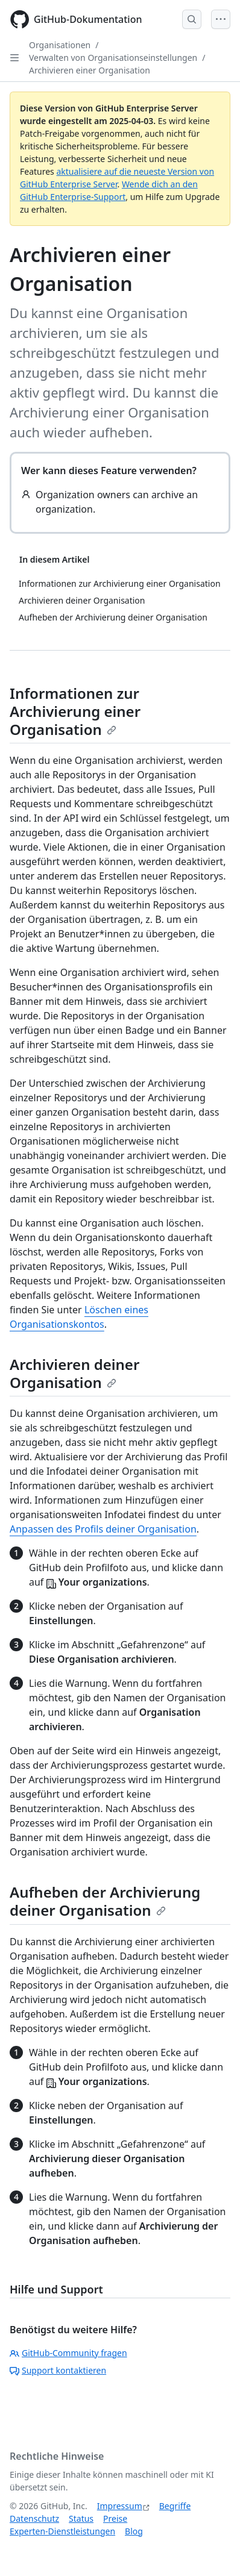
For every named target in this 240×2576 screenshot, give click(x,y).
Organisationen (59, 45)
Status (81, 2518)
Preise (115, 2518)
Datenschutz (34, 2518)
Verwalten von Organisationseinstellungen (113, 57)
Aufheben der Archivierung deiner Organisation (105, 1901)
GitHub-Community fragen (68, 2353)
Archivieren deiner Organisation (74, 1373)
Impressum (119, 2506)
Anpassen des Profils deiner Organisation (103, 1529)
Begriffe (175, 2506)
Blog (134, 2531)
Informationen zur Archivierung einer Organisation (75, 711)
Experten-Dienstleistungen (62, 2531)
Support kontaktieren (58, 2370)
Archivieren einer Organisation (89, 70)
